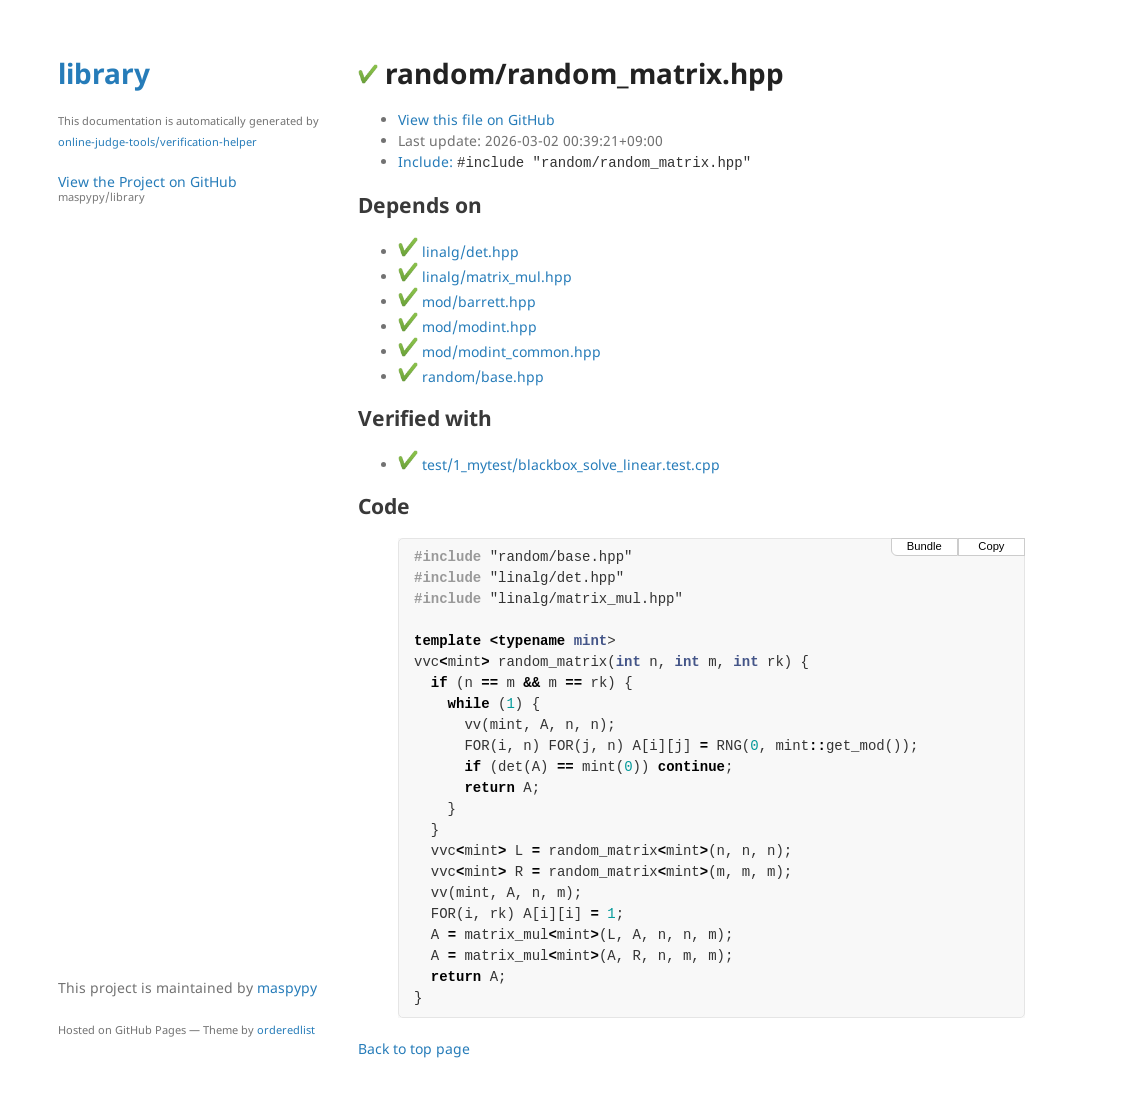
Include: (574, 161)
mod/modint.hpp (467, 326)
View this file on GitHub (476, 119)
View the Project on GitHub (198, 188)
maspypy (287, 987)
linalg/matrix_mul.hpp (485, 276)
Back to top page (414, 1048)
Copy (991, 546)
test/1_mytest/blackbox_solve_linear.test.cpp (559, 464)
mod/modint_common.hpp (499, 351)
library (104, 73)
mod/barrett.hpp (467, 301)
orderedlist (286, 1029)
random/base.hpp (471, 376)
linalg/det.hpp (458, 251)
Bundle (924, 546)
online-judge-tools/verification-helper (157, 141)
